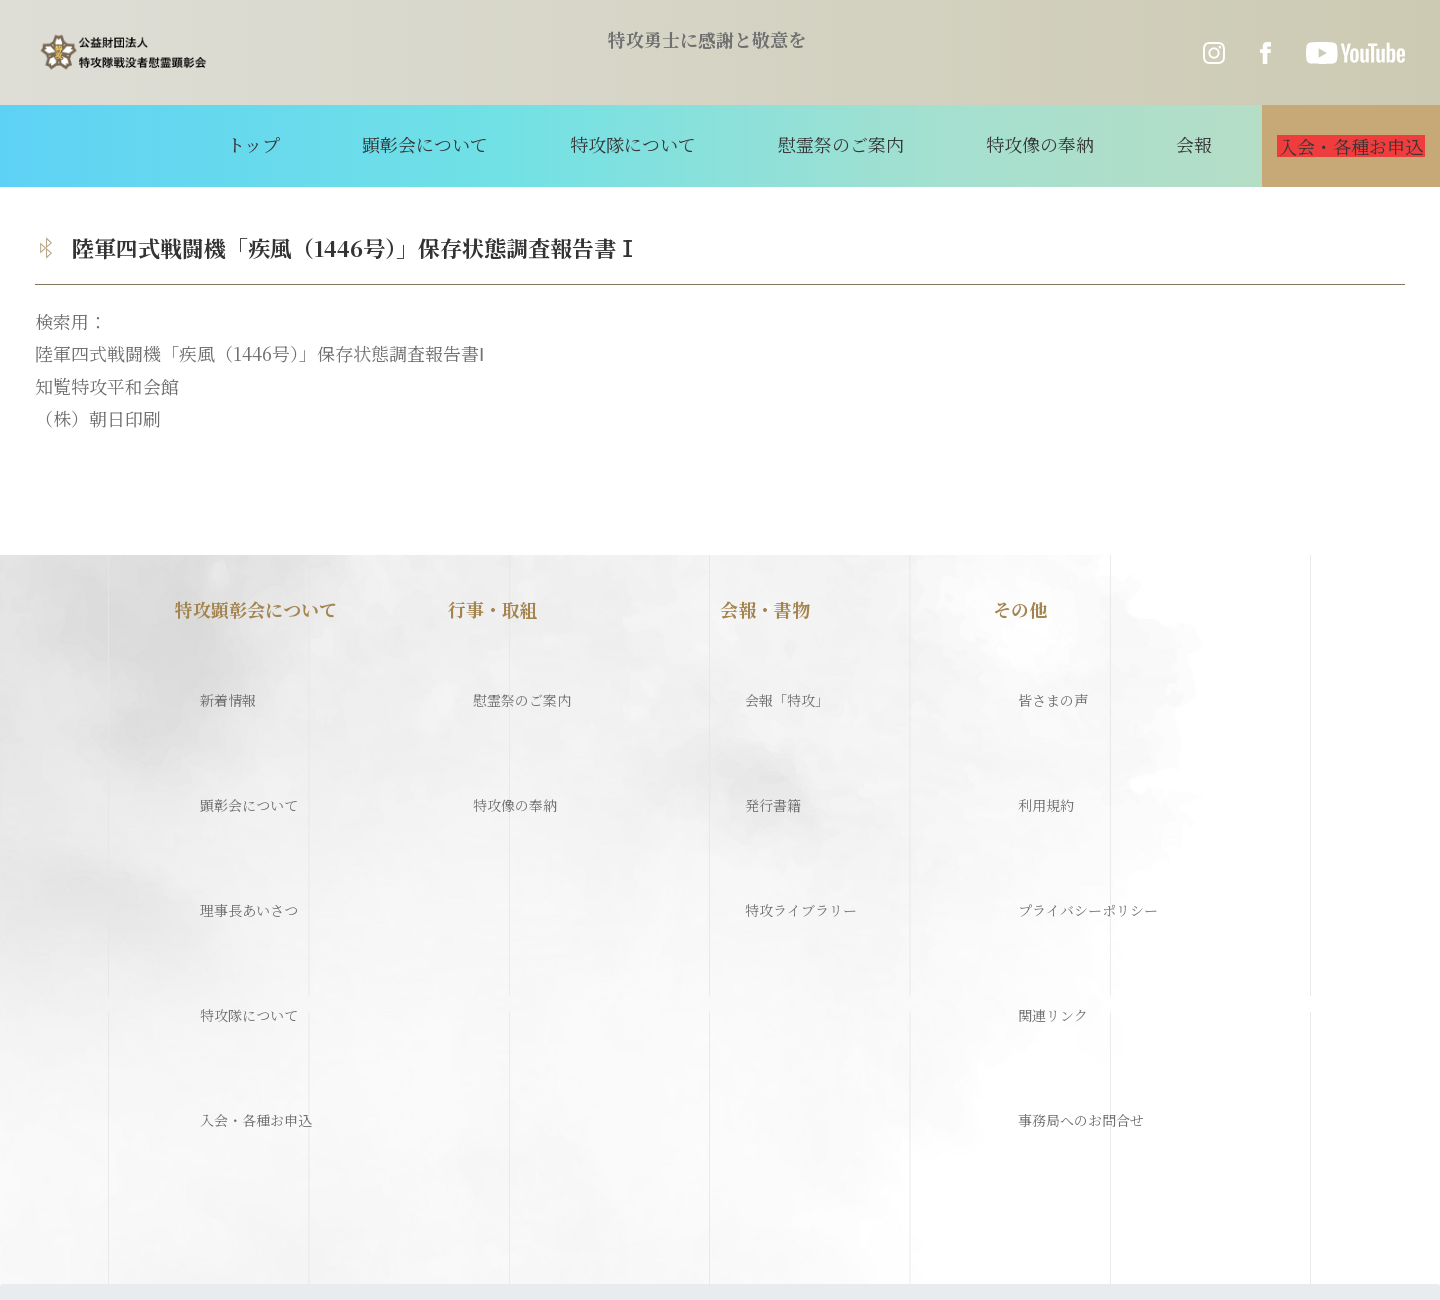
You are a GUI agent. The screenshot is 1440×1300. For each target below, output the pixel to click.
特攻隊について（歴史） (213, 1067)
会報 (1124, 144)
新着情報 (211, 674)
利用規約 (1029, 726)
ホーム (67, 1067)
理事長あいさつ (238, 779)
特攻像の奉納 (1002, 144)
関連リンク (1038, 832)
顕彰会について (483, 144)
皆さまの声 (1038, 674)
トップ (343, 144)
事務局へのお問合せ (1074, 884)
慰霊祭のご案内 (835, 144)
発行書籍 (756, 726)
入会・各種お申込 (247, 884)
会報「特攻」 (774, 674)
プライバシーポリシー (1082, 779)
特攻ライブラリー (791, 779)
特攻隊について (659, 144)
